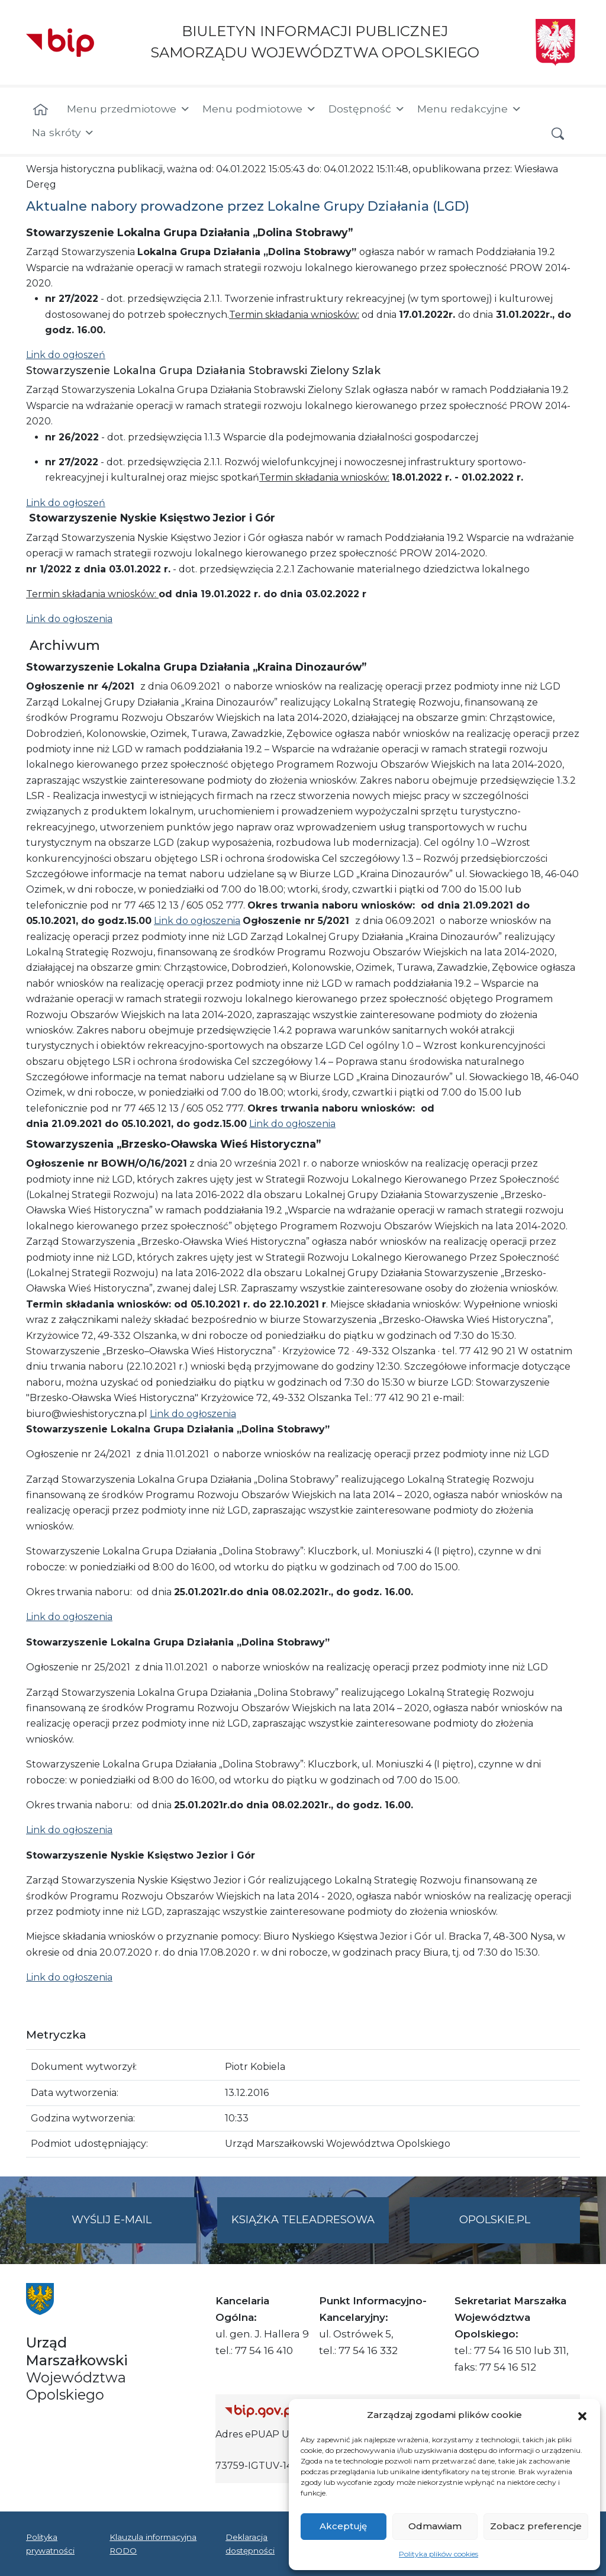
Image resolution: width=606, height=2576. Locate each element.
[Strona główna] (41, 110)
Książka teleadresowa (303, 2219)
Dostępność (366, 109)
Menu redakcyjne (469, 109)
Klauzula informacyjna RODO (152, 2543)
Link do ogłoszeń (65, 354)
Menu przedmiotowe (129, 109)
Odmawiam (435, 2526)
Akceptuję (343, 2526)
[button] (582, 2415)
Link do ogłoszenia (69, 618)
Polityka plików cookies (438, 2553)
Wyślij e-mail (134, 2227)
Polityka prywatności (50, 2543)
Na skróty (63, 132)
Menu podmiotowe (259, 109)
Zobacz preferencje (536, 2526)
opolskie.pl (494, 2219)
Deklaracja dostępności (250, 2543)
